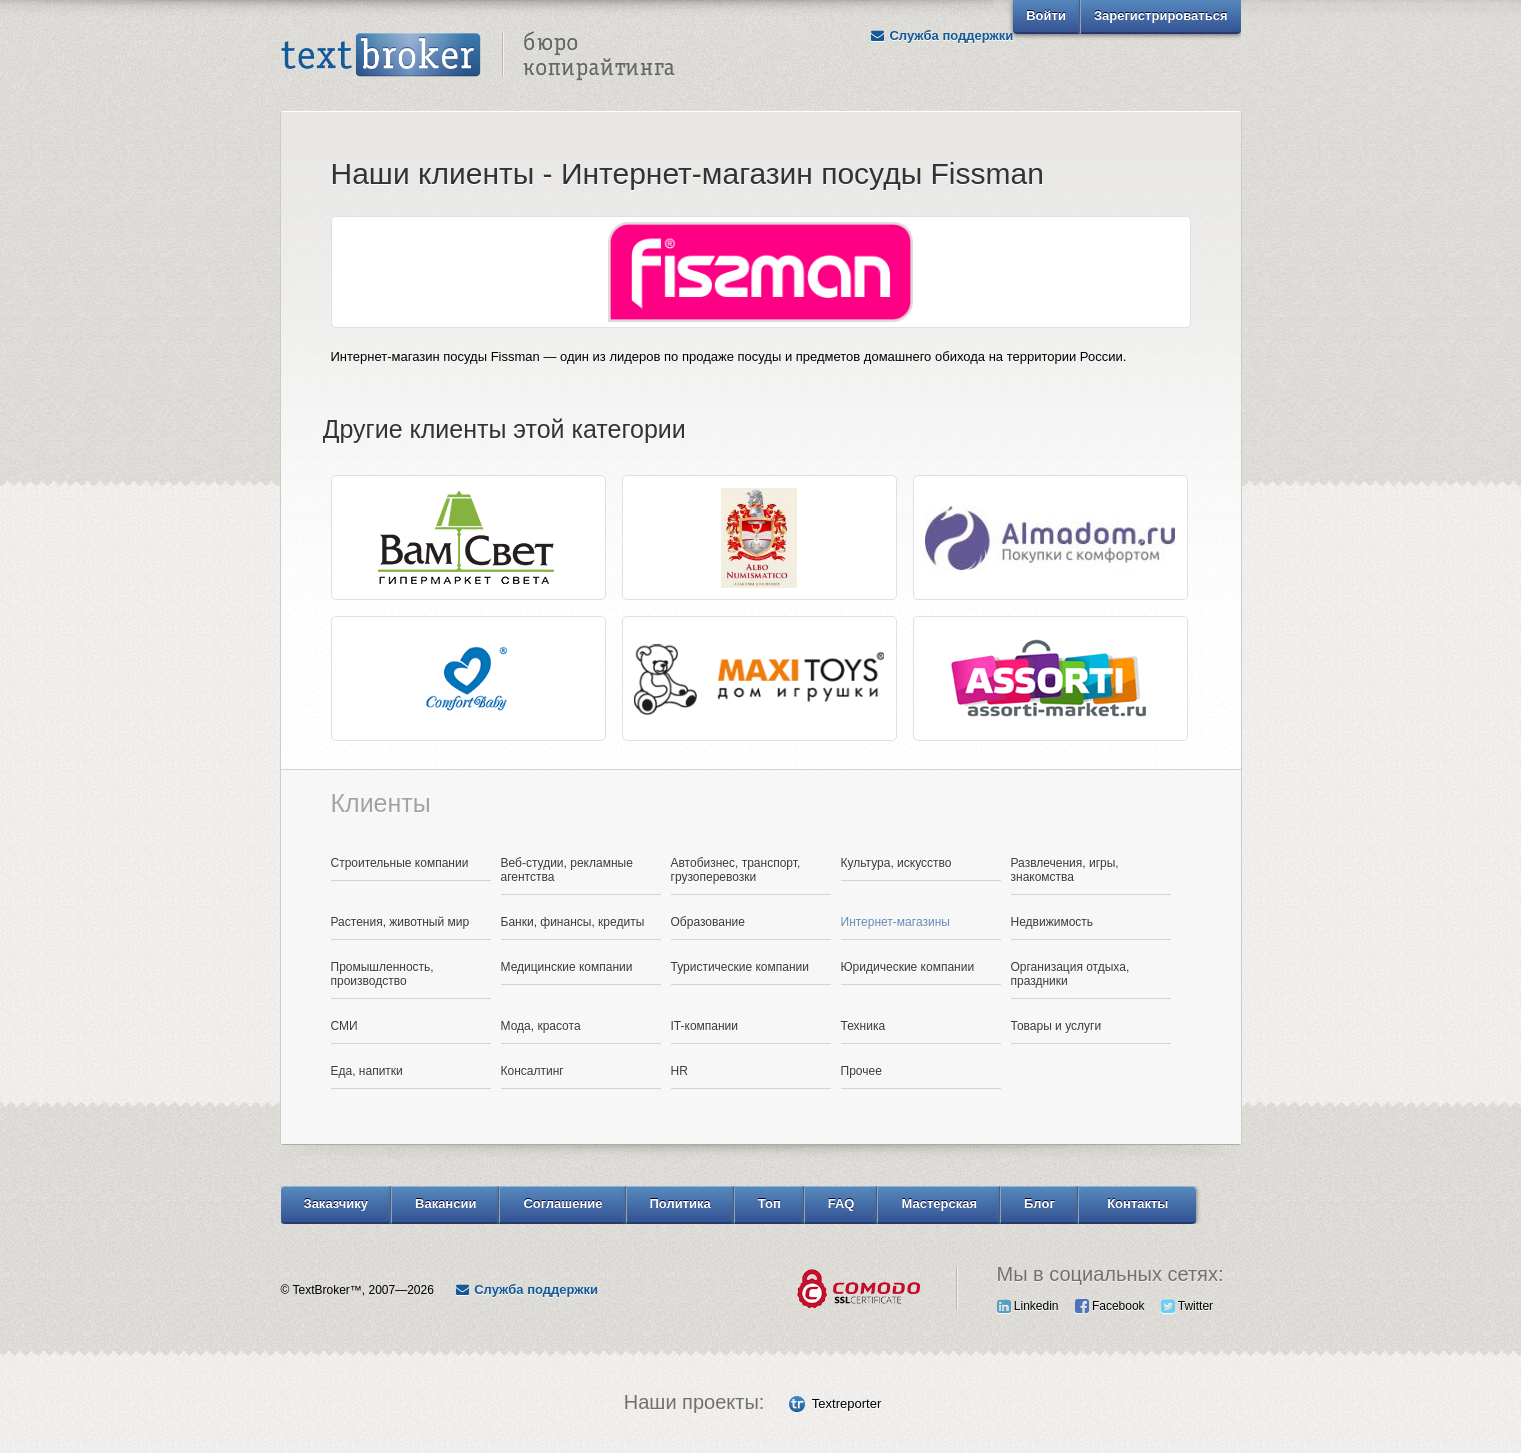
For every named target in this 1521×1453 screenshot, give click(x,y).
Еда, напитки (367, 1071)
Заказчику (336, 1203)
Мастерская (939, 1203)
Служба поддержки (941, 35)
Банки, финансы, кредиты (573, 922)
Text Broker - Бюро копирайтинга (478, 56)
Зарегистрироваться (1161, 15)
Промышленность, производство (382, 974)
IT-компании (705, 1026)
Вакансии (445, 1203)
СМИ (344, 1026)
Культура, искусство (896, 863)
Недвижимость (1052, 922)
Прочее (861, 1071)
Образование (708, 922)
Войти (1046, 15)
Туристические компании (740, 967)
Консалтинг (532, 1071)
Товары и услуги (1056, 1026)
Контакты (1137, 1203)
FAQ (841, 1203)
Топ (769, 1203)
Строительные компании (400, 863)
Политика (680, 1203)
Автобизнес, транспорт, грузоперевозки (736, 870)
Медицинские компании (567, 967)
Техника (863, 1026)
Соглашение (562, 1203)
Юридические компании (908, 967)
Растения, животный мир (400, 922)
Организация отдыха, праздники (1070, 974)
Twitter (1187, 1306)
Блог (1039, 1203)
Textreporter (846, 1403)
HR (679, 1071)
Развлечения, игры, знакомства (1065, 870)
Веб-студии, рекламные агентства (567, 870)
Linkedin (1028, 1306)
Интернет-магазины (895, 922)
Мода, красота (541, 1026)
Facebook (1110, 1306)
